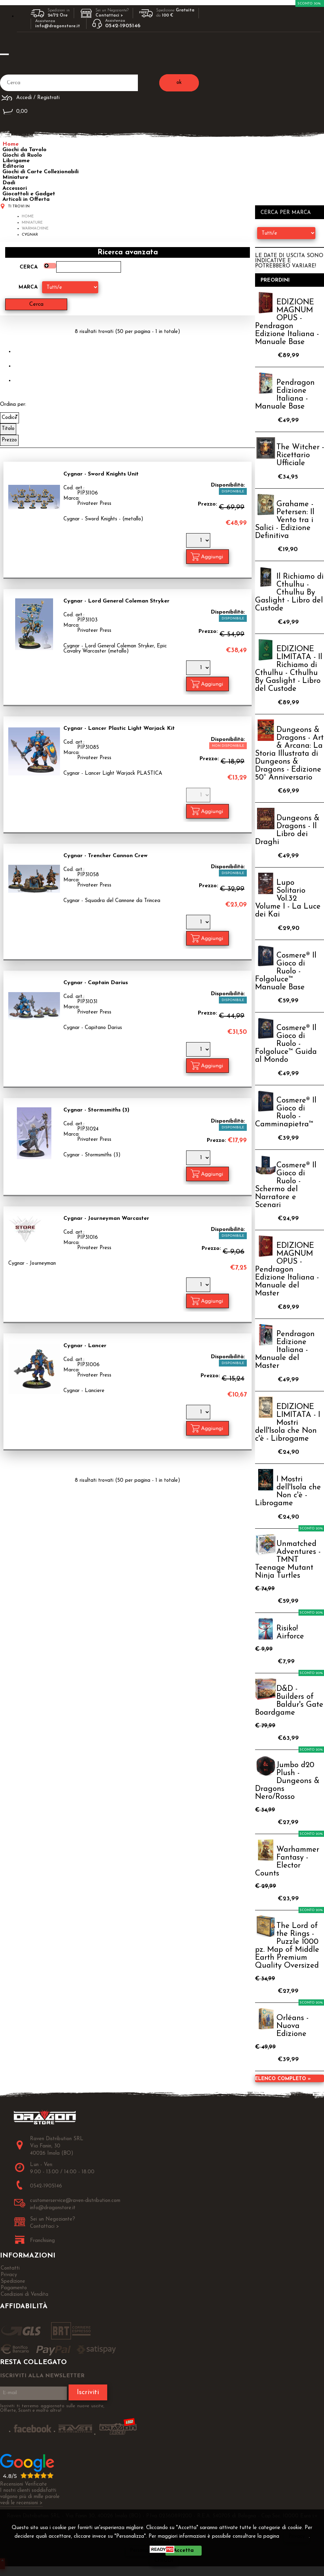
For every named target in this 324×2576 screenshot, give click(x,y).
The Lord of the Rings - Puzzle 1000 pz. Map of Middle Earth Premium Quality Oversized (287, 1946)
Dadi (8, 183)
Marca (28, 287)
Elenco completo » (283, 2079)
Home (10, 144)
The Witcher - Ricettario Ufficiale (300, 455)
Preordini (275, 280)
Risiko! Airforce (290, 1632)
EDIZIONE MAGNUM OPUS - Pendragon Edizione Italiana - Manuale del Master (287, 1269)
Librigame (16, 161)
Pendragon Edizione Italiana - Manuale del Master (285, 1350)
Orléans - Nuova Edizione (292, 2026)
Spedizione (13, 2281)
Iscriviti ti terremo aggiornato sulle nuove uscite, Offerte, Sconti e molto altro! (52, 2408)
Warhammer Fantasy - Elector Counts (287, 1862)
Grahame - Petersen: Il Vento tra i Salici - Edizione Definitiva (284, 520)
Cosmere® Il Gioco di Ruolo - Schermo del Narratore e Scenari (285, 1185)
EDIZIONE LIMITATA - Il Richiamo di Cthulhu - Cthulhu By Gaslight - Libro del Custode (288, 669)
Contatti (10, 2268)
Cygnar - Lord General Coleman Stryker (116, 601)
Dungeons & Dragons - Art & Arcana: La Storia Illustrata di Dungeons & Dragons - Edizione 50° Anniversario (289, 754)
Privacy (296, 2536)
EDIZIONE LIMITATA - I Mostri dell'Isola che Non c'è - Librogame (287, 1423)
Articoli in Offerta (26, 199)
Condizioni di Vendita (24, 2294)
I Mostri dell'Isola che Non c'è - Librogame (288, 1491)
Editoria (13, 166)
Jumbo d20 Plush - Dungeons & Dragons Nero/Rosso (287, 1781)
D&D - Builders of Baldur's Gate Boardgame (289, 1701)
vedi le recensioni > (21, 2503)
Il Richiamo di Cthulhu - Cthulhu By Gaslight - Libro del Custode (289, 593)
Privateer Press (94, 503)
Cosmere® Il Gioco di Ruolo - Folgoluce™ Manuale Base (285, 971)
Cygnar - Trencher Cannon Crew (105, 855)
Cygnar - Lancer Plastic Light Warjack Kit (119, 728)
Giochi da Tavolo (24, 150)
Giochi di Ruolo (22, 155)
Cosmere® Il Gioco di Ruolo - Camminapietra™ (285, 1112)
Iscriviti (88, 2392)
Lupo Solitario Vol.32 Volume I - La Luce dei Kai (288, 899)
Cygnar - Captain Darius (95, 983)
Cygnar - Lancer (85, 1345)
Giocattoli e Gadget (28, 194)
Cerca (29, 267)
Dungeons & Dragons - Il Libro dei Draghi (287, 830)
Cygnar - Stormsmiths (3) (96, 1110)
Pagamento (14, 2288)
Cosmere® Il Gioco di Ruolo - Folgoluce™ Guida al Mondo (286, 1044)
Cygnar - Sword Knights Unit (101, 474)
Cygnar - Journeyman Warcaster (106, 1218)
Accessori (14, 188)
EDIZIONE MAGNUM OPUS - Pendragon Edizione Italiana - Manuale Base (287, 322)
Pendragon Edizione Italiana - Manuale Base (285, 395)
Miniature (15, 177)
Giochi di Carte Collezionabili (40, 172)
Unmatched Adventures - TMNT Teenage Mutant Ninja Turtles (288, 1560)
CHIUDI (163, 2560)
